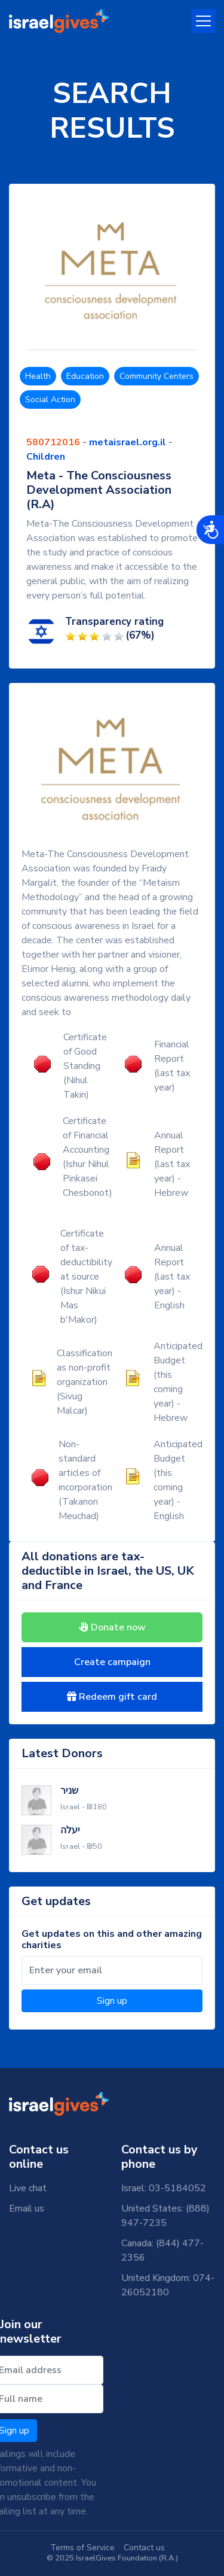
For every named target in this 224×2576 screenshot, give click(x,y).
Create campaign (112, 1662)
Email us (26, 2208)
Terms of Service (82, 2547)
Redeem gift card (112, 1696)
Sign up (112, 2000)
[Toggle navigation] (203, 21)
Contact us (144, 2547)
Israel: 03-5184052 (163, 2188)
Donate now (112, 1627)
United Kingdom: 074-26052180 (167, 2285)
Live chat (28, 2188)
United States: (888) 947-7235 (165, 2215)
